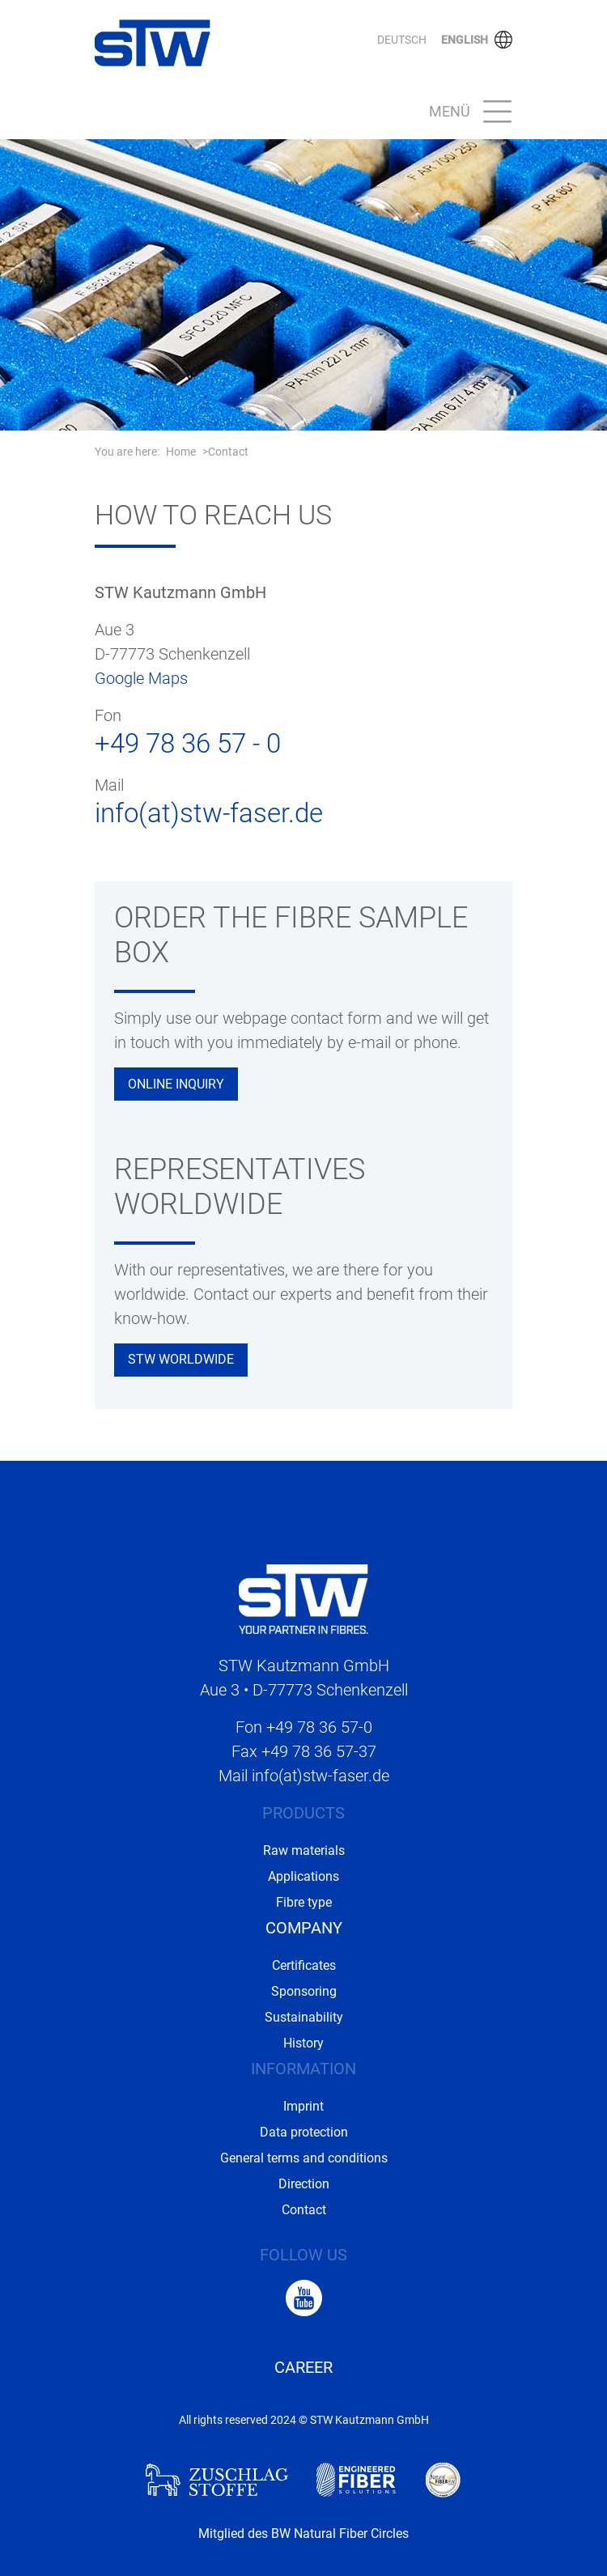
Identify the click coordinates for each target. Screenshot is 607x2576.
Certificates (304, 1965)
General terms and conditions (304, 2158)
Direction (303, 2184)
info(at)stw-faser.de (209, 813)
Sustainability (304, 2017)
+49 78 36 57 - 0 (188, 743)
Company (303, 1927)
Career (303, 2367)
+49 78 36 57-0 (319, 1727)
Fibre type (304, 1902)
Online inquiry (176, 1084)
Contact (228, 451)
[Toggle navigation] (465, 112)
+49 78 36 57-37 (318, 1751)
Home (181, 451)
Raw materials (304, 1850)
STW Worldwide (181, 1359)
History (303, 2043)
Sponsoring (304, 1991)
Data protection (304, 2132)
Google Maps (141, 678)
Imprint (303, 2106)
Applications (303, 1876)
